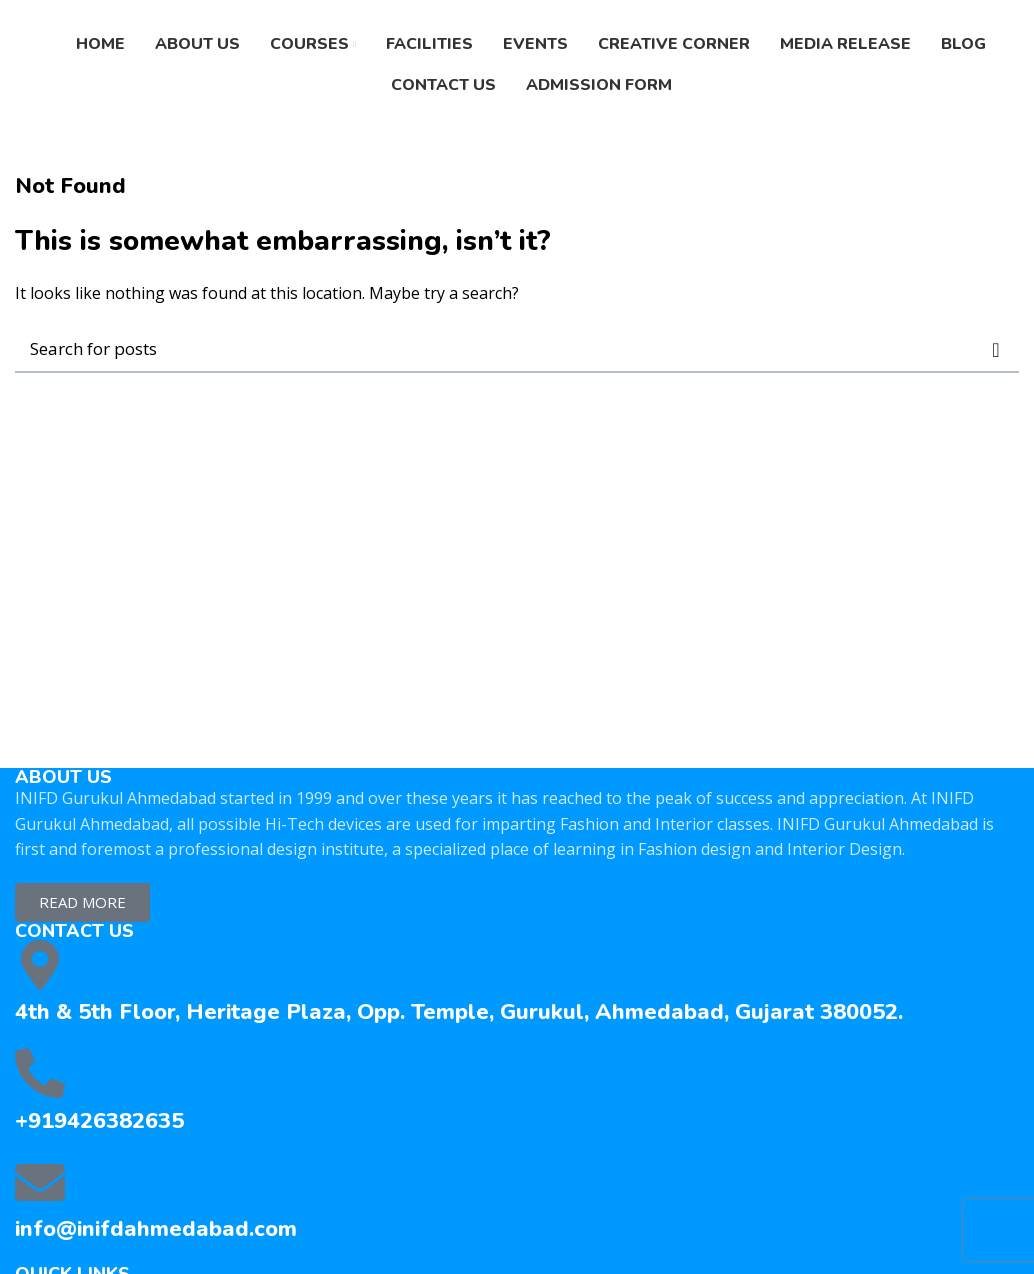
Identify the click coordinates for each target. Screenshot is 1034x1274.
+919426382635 (99, 1121)
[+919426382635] (40, 1073)
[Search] (517, 350)
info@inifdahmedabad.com (156, 1229)
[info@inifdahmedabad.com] (40, 1182)
